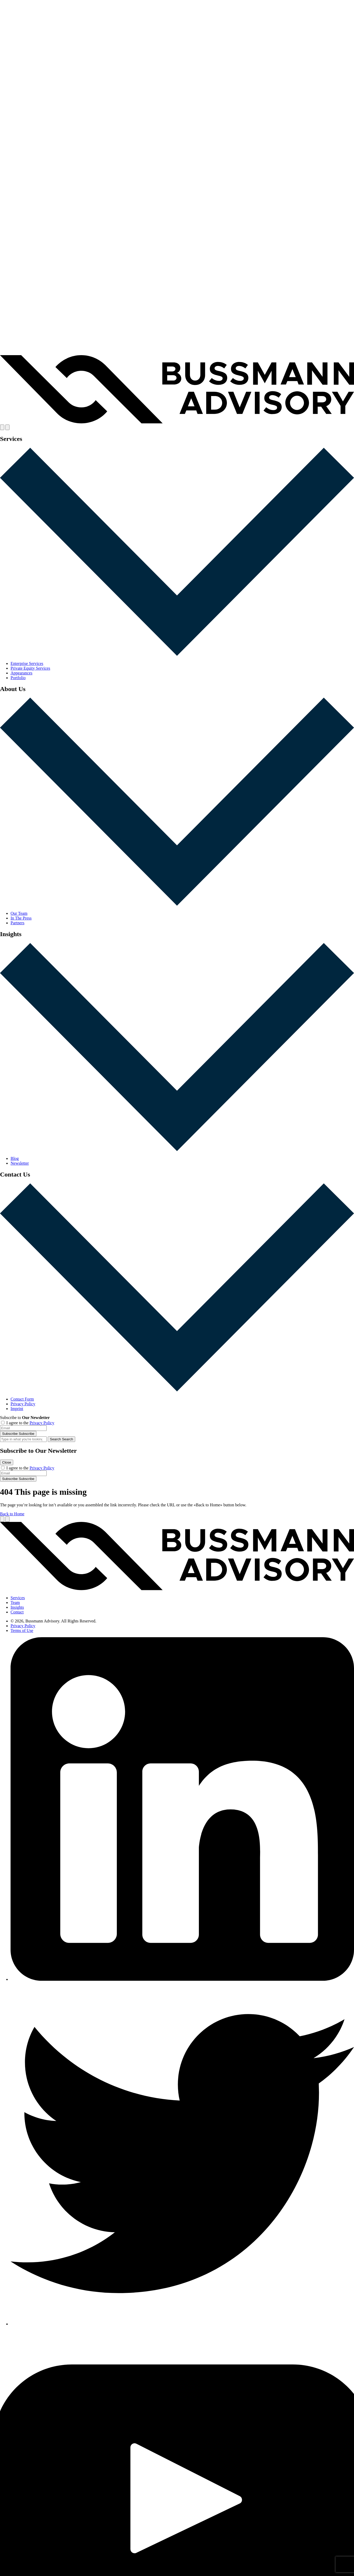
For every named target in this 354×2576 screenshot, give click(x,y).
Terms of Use (22, 1630)
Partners (17, 923)
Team (15, 1602)
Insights (17, 1607)
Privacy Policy (23, 1404)
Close (6, 1462)
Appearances (21, 673)
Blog (15, 1158)
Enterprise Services (27, 663)
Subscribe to (25, 1417)
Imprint (17, 1408)
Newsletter (20, 1163)
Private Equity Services (30, 668)
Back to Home (12, 1514)
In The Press (21, 918)
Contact (17, 1612)
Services (18, 1598)
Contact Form (22, 1399)
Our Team (19, 913)
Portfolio (18, 677)
